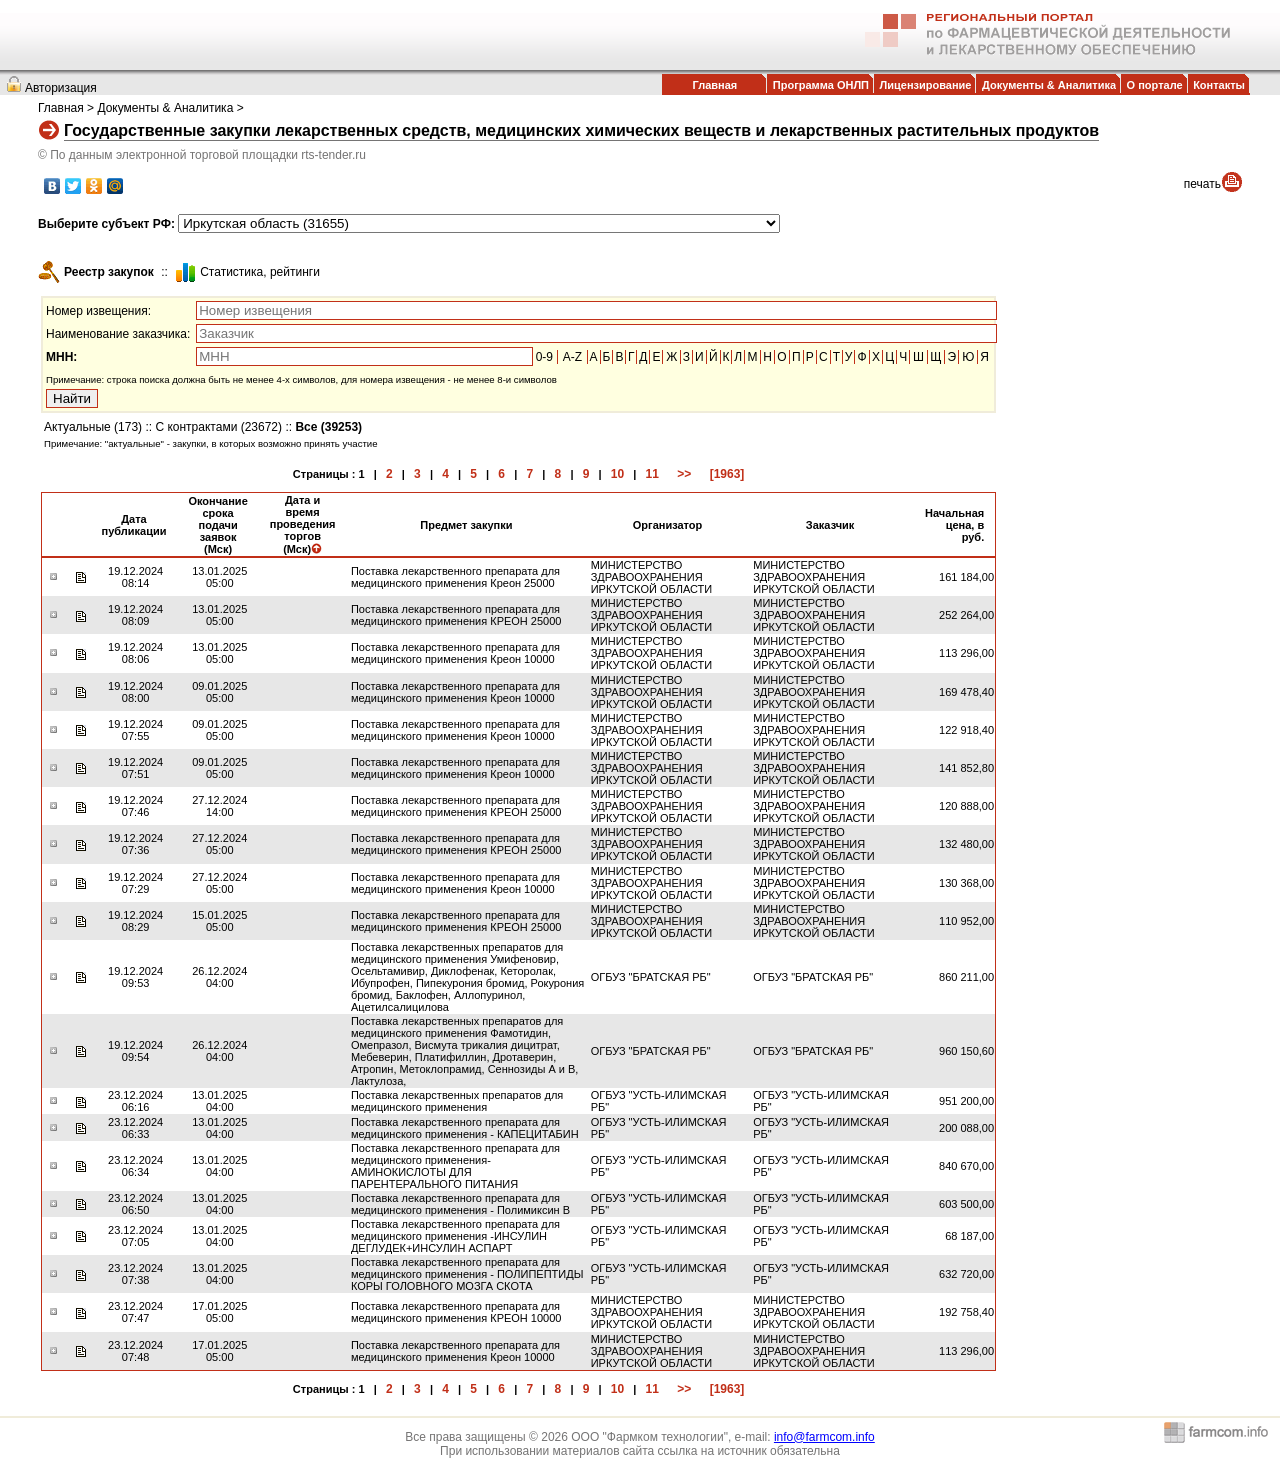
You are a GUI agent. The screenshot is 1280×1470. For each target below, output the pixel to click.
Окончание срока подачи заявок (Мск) (217, 525)
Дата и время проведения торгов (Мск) (303, 524)
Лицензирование (926, 85)
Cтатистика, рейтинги (260, 272)
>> (684, 474)
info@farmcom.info (824, 1437)
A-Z (572, 357)
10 (617, 474)
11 (652, 474)
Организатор (668, 525)
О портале (1155, 85)
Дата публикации (133, 525)
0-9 (544, 357)
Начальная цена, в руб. (954, 525)
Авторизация (61, 88)
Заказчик (830, 525)
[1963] (727, 474)
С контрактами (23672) (218, 427)
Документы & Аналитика (1049, 85)
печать (1202, 184)
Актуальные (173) (93, 427)
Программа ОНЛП (821, 85)
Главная (714, 85)
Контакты (1219, 85)
